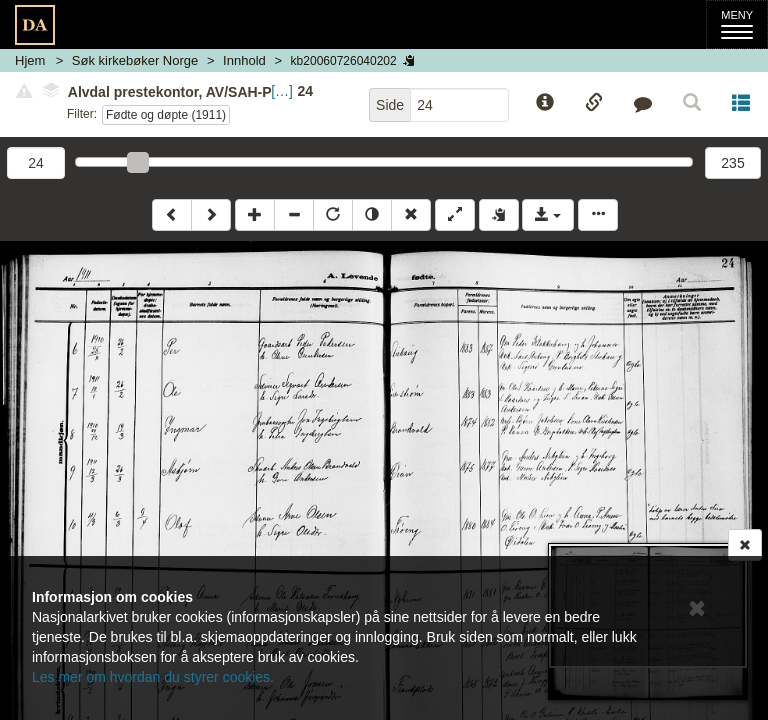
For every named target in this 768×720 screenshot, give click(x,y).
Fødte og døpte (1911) (166, 115)
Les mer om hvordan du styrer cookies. (153, 677)
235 (732, 163)
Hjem (30, 60)
